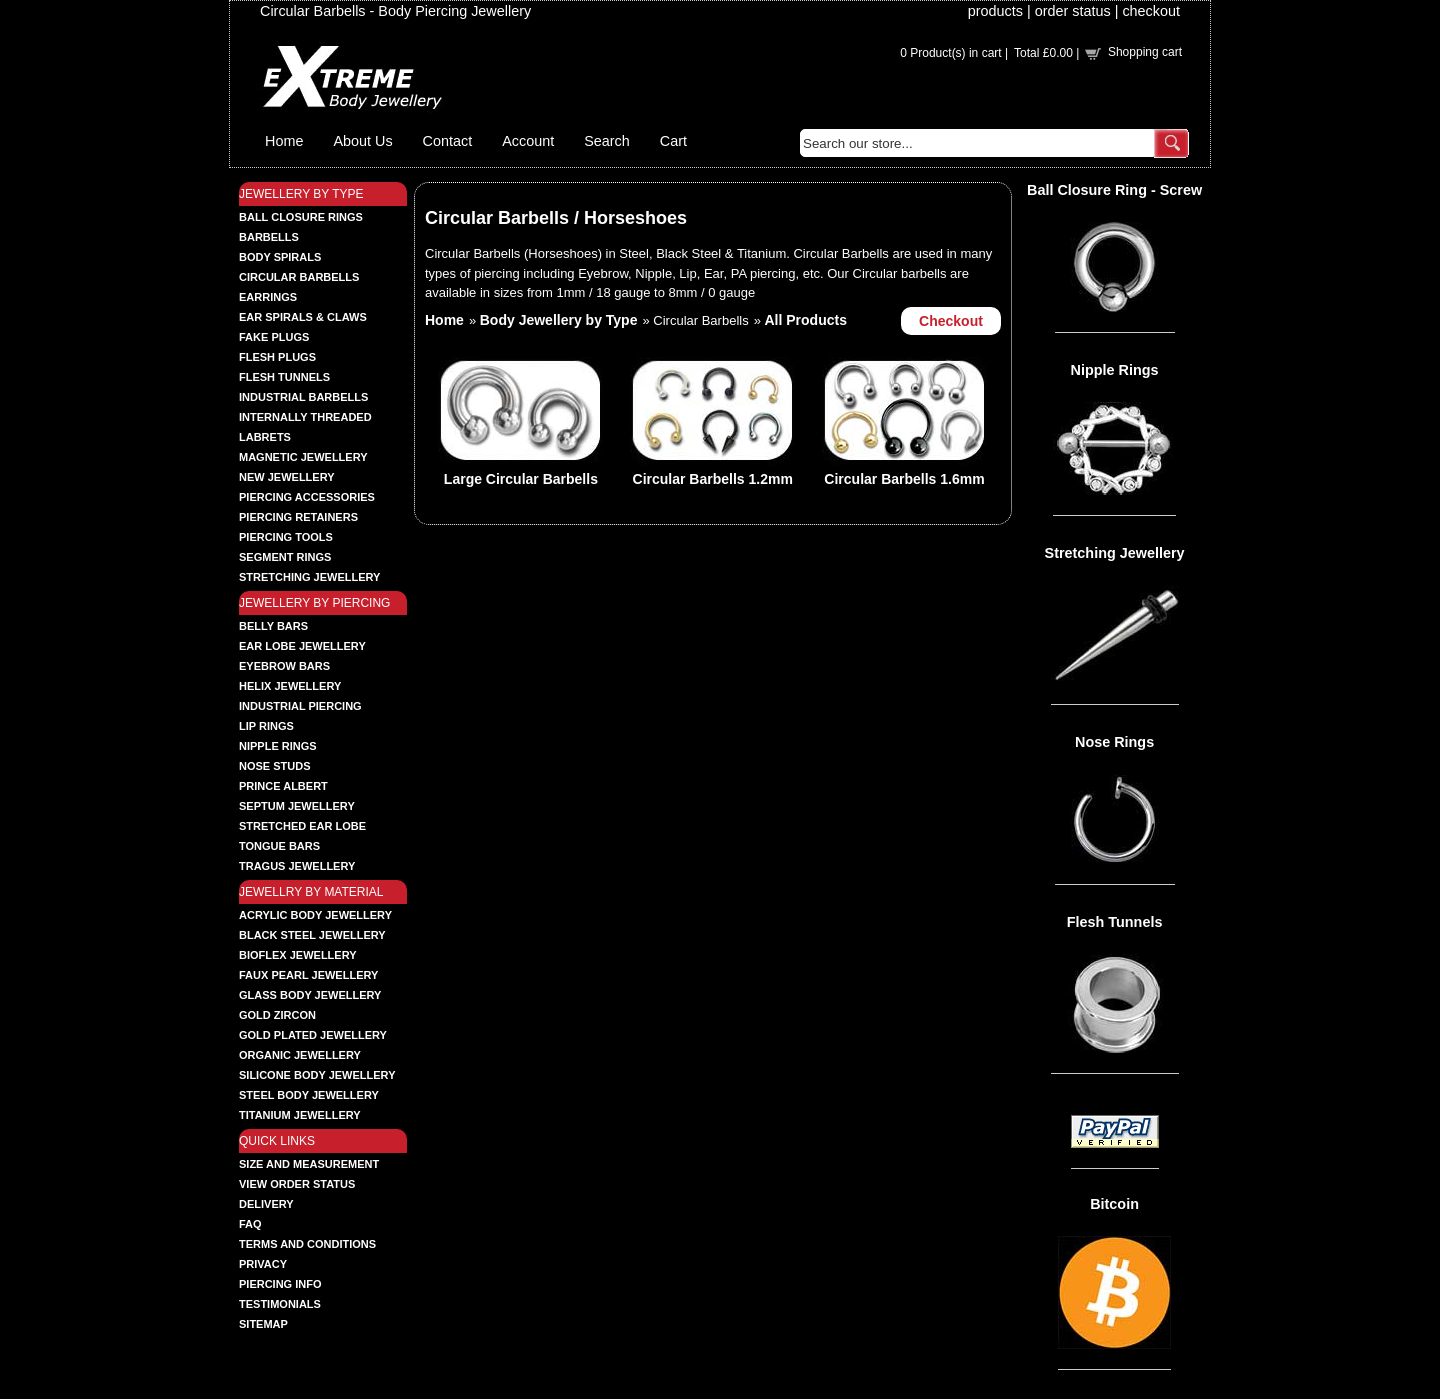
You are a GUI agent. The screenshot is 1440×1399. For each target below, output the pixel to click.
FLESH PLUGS (277, 357)
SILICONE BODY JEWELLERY (317, 1075)
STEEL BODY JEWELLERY (309, 1095)
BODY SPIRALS (280, 257)
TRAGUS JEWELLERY (297, 866)
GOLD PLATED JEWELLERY (313, 1035)
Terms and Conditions (307, 1244)
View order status (297, 1184)
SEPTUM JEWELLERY (297, 806)
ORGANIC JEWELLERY (300, 1055)
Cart (673, 141)
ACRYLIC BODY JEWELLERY (315, 915)
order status (1073, 11)
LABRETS (265, 437)
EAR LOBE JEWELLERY (302, 646)
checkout (1151, 11)
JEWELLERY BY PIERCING (314, 603)
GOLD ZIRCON (277, 1015)
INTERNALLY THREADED (305, 417)
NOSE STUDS (275, 766)
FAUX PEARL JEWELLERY (308, 975)
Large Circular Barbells (521, 479)
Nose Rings (1114, 742)
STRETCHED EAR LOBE (302, 826)
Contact (448, 141)
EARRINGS (268, 297)
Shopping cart (1145, 52)
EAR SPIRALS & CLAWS (303, 317)
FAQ (250, 1224)
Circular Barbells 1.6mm (904, 479)
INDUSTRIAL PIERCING (300, 706)
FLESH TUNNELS (284, 377)
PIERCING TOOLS (286, 537)
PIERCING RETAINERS (298, 517)
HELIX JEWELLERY (290, 686)
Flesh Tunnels (1115, 922)
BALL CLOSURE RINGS (301, 217)
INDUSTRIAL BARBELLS (303, 397)
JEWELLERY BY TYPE (301, 194)
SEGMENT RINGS (285, 557)
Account (528, 141)
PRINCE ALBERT (283, 786)
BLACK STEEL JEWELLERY (312, 935)
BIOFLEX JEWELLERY (298, 955)
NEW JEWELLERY (287, 477)
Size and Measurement (309, 1164)
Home (284, 141)
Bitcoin (1114, 1204)
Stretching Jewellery (1115, 553)
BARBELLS (269, 237)
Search (607, 141)
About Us (362, 141)
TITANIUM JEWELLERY (300, 1115)
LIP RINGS (266, 726)
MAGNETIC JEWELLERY (303, 457)
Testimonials (280, 1304)
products (995, 11)
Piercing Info (280, 1284)
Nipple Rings (1115, 370)
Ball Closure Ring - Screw (1114, 190)
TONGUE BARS (279, 846)
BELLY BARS (273, 626)
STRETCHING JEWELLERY (309, 577)
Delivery (266, 1204)
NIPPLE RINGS (278, 746)
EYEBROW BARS (284, 666)
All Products (806, 320)
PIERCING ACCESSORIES (307, 497)
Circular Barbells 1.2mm (713, 479)
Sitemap (263, 1324)
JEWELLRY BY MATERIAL (311, 892)
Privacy (263, 1264)
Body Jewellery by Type (559, 320)
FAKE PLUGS (274, 337)
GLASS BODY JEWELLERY (310, 995)
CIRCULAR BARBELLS (299, 277)
